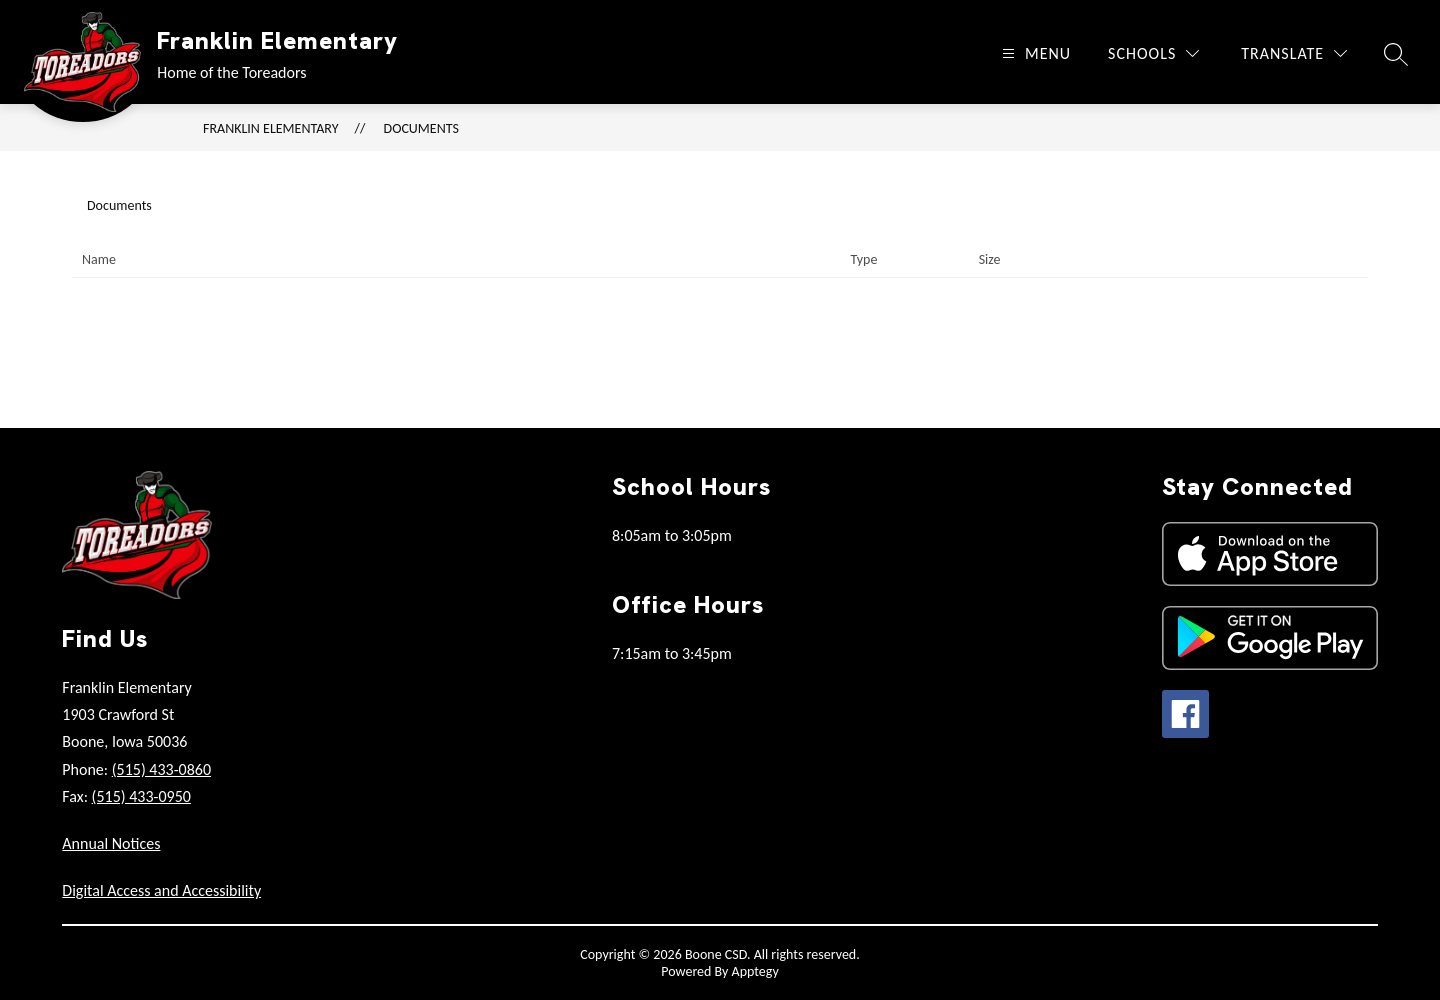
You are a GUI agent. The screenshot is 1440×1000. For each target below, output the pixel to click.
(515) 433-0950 (141, 796)
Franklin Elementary (271, 128)
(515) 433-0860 (161, 769)
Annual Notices (111, 843)
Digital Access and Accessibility (161, 890)
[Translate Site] (1294, 53)
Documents (421, 128)
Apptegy (755, 971)
